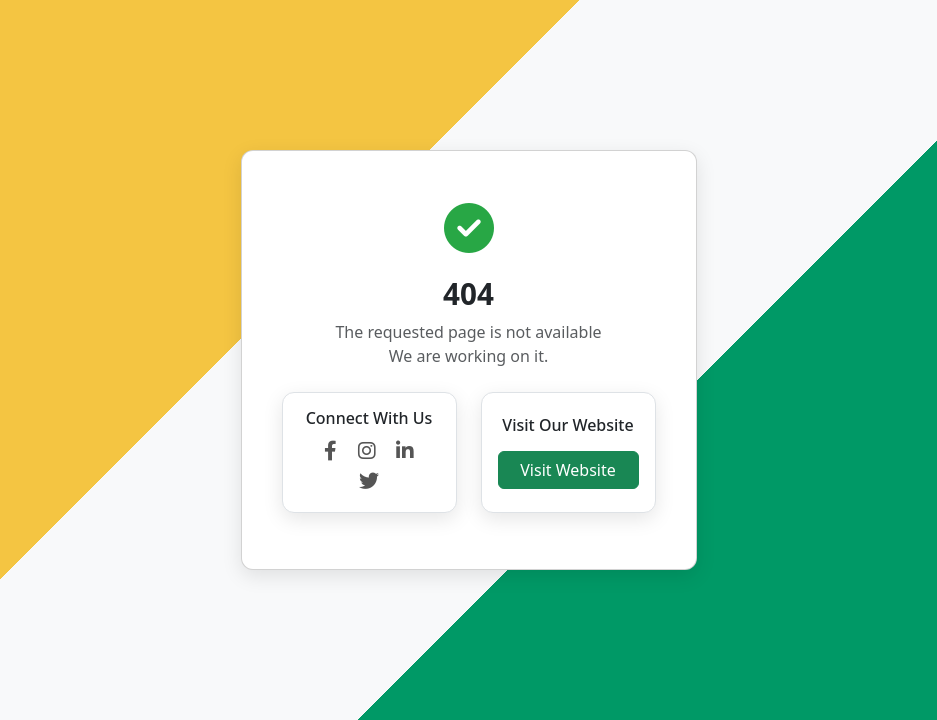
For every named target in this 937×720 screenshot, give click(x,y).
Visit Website (567, 470)
